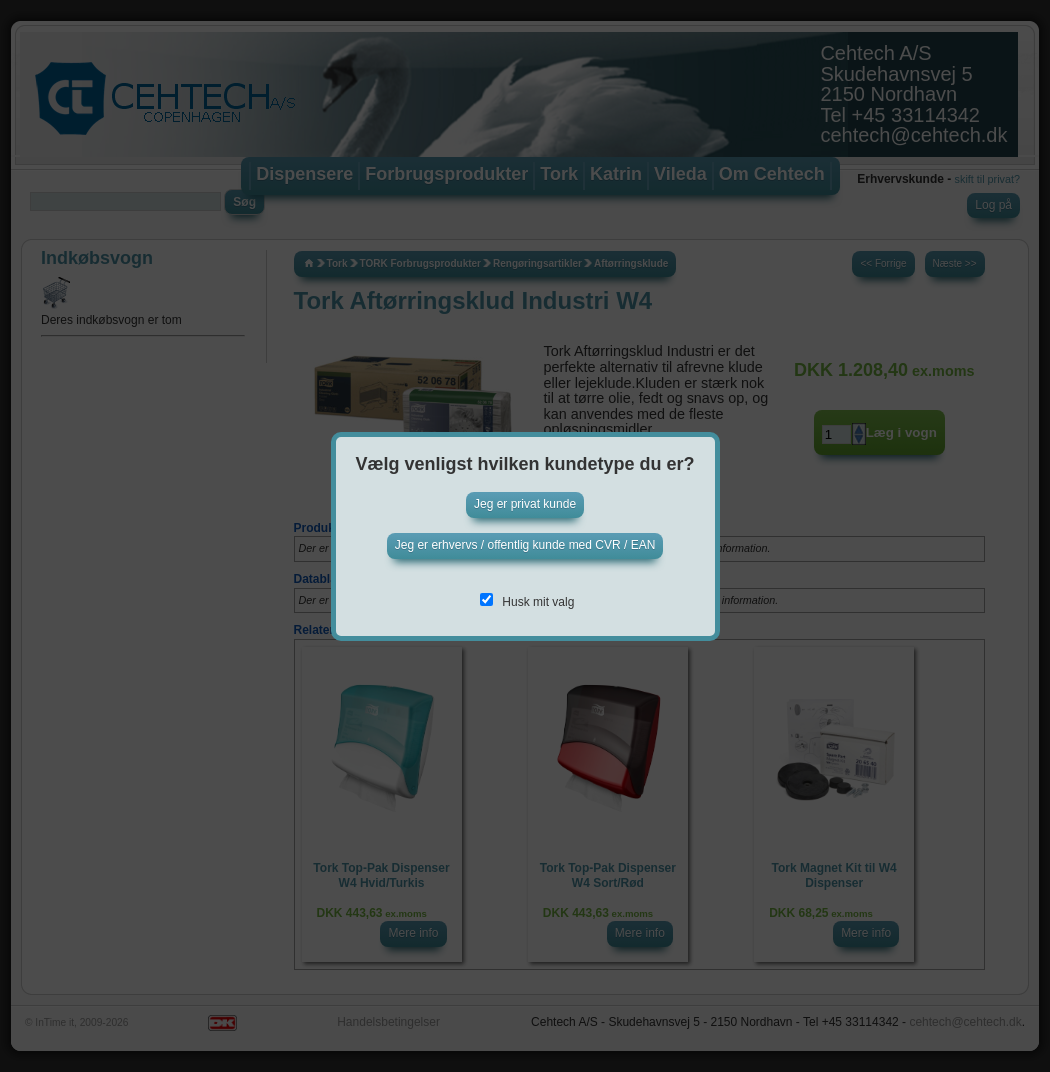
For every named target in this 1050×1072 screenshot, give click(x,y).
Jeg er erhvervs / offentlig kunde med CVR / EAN (525, 545)
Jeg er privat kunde (525, 504)
